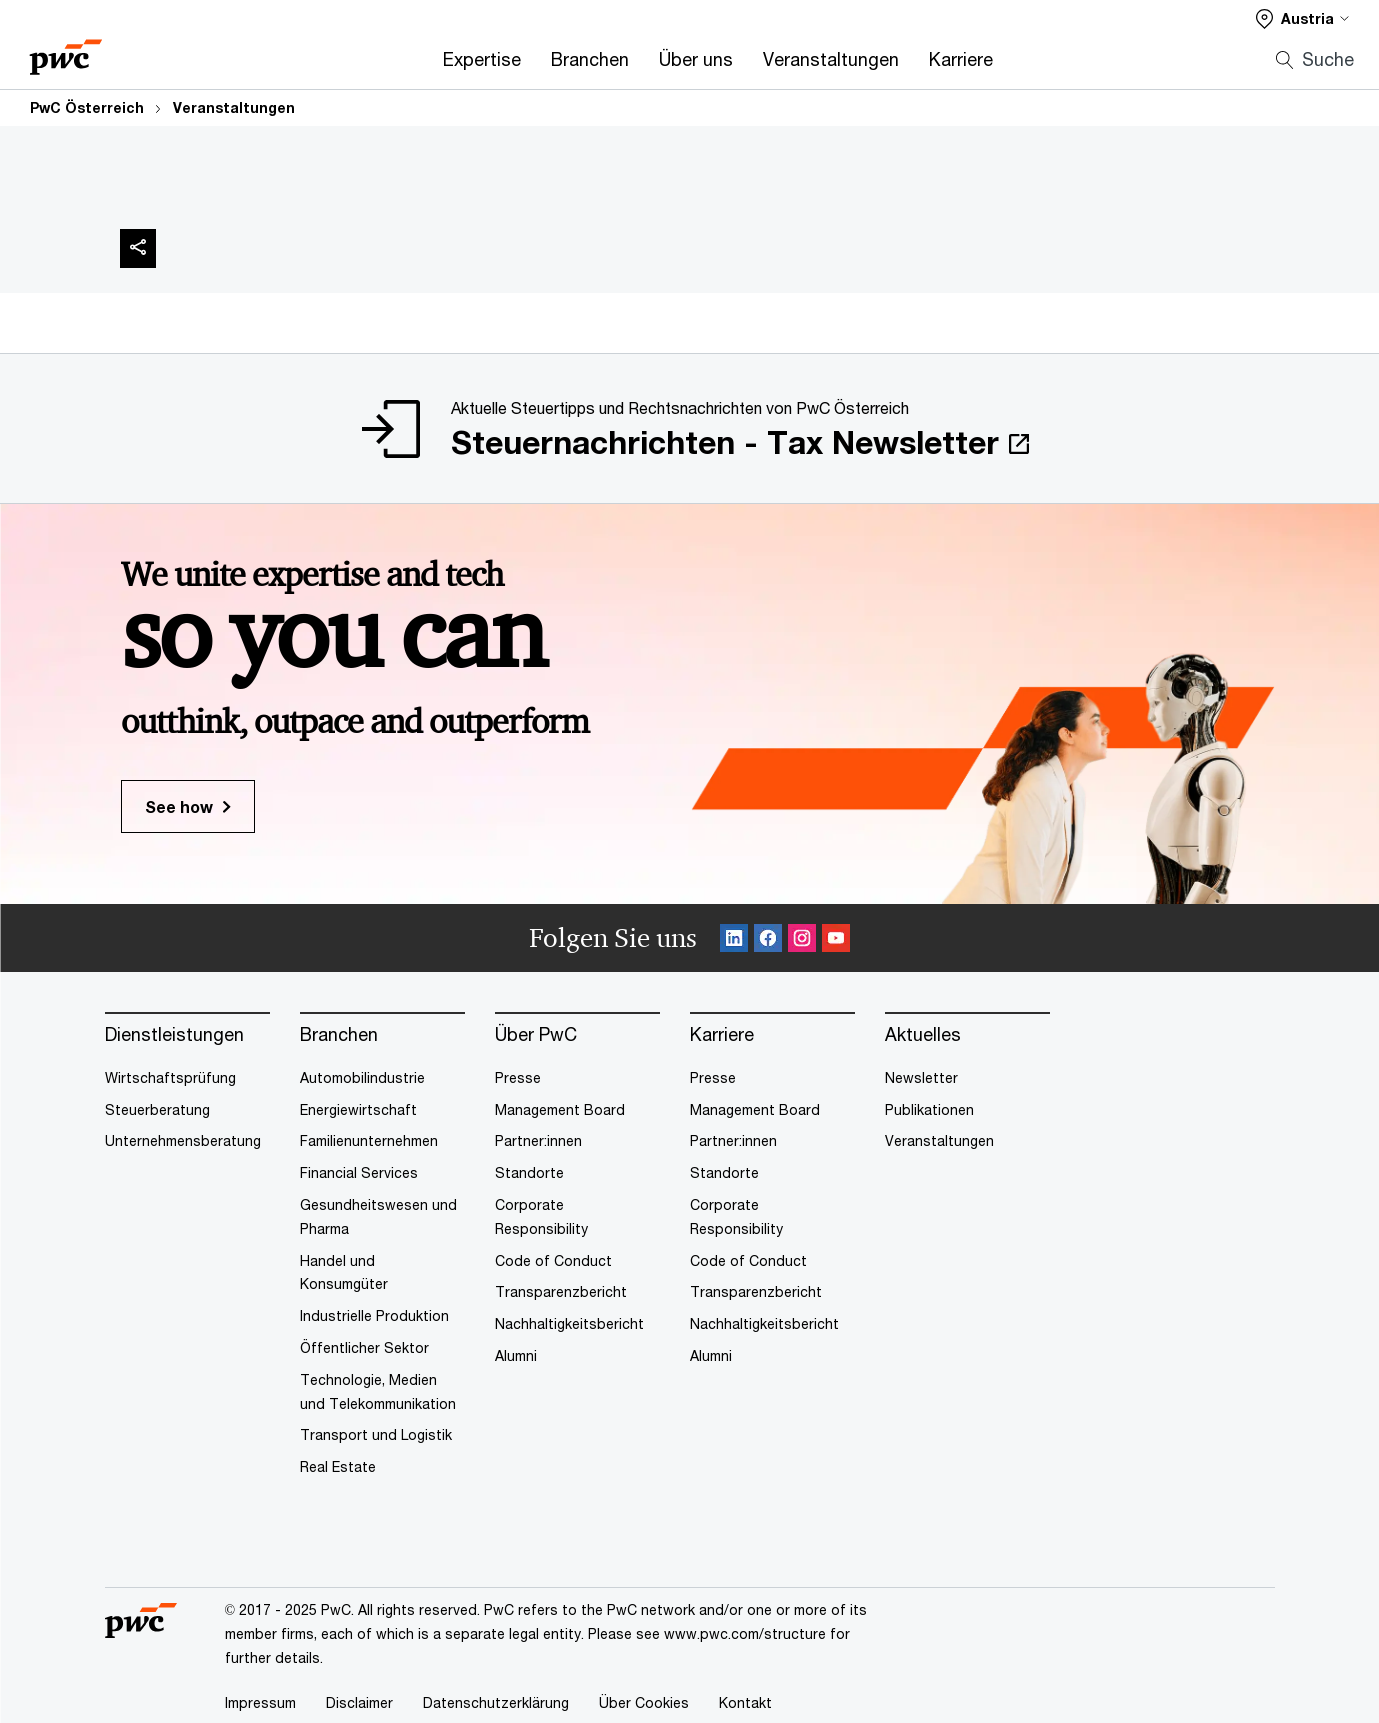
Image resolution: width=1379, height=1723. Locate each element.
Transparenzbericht (561, 1291)
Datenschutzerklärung (496, 1702)
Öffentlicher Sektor (364, 1347)
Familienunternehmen (369, 1140)
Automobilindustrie (362, 1077)
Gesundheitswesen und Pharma (378, 1216)
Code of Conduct (553, 1260)
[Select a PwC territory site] (1302, 18)
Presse (518, 1077)
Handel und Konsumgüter (344, 1272)
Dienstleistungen (174, 1034)
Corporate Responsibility (541, 1216)
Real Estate (338, 1466)
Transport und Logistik (376, 1434)
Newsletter (921, 1077)
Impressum (260, 1702)
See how (179, 806)
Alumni (516, 1355)
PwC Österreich (87, 107)
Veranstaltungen (831, 59)
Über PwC (536, 1034)
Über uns (696, 59)
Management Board (560, 1109)
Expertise (482, 59)
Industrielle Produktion (374, 1315)
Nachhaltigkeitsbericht (569, 1323)
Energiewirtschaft (358, 1109)
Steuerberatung (157, 1109)
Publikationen (929, 1109)
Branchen (590, 59)
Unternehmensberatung (183, 1140)
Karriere (961, 59)
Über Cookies (644, 1702)
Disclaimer (359, 1702)
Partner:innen (538, 1140)
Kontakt (745, 1702)
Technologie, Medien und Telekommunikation (378, 1391)
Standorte (529, 1172)
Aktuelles (923, 1034)
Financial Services (359, 1172)
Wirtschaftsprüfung (170, 1077)
